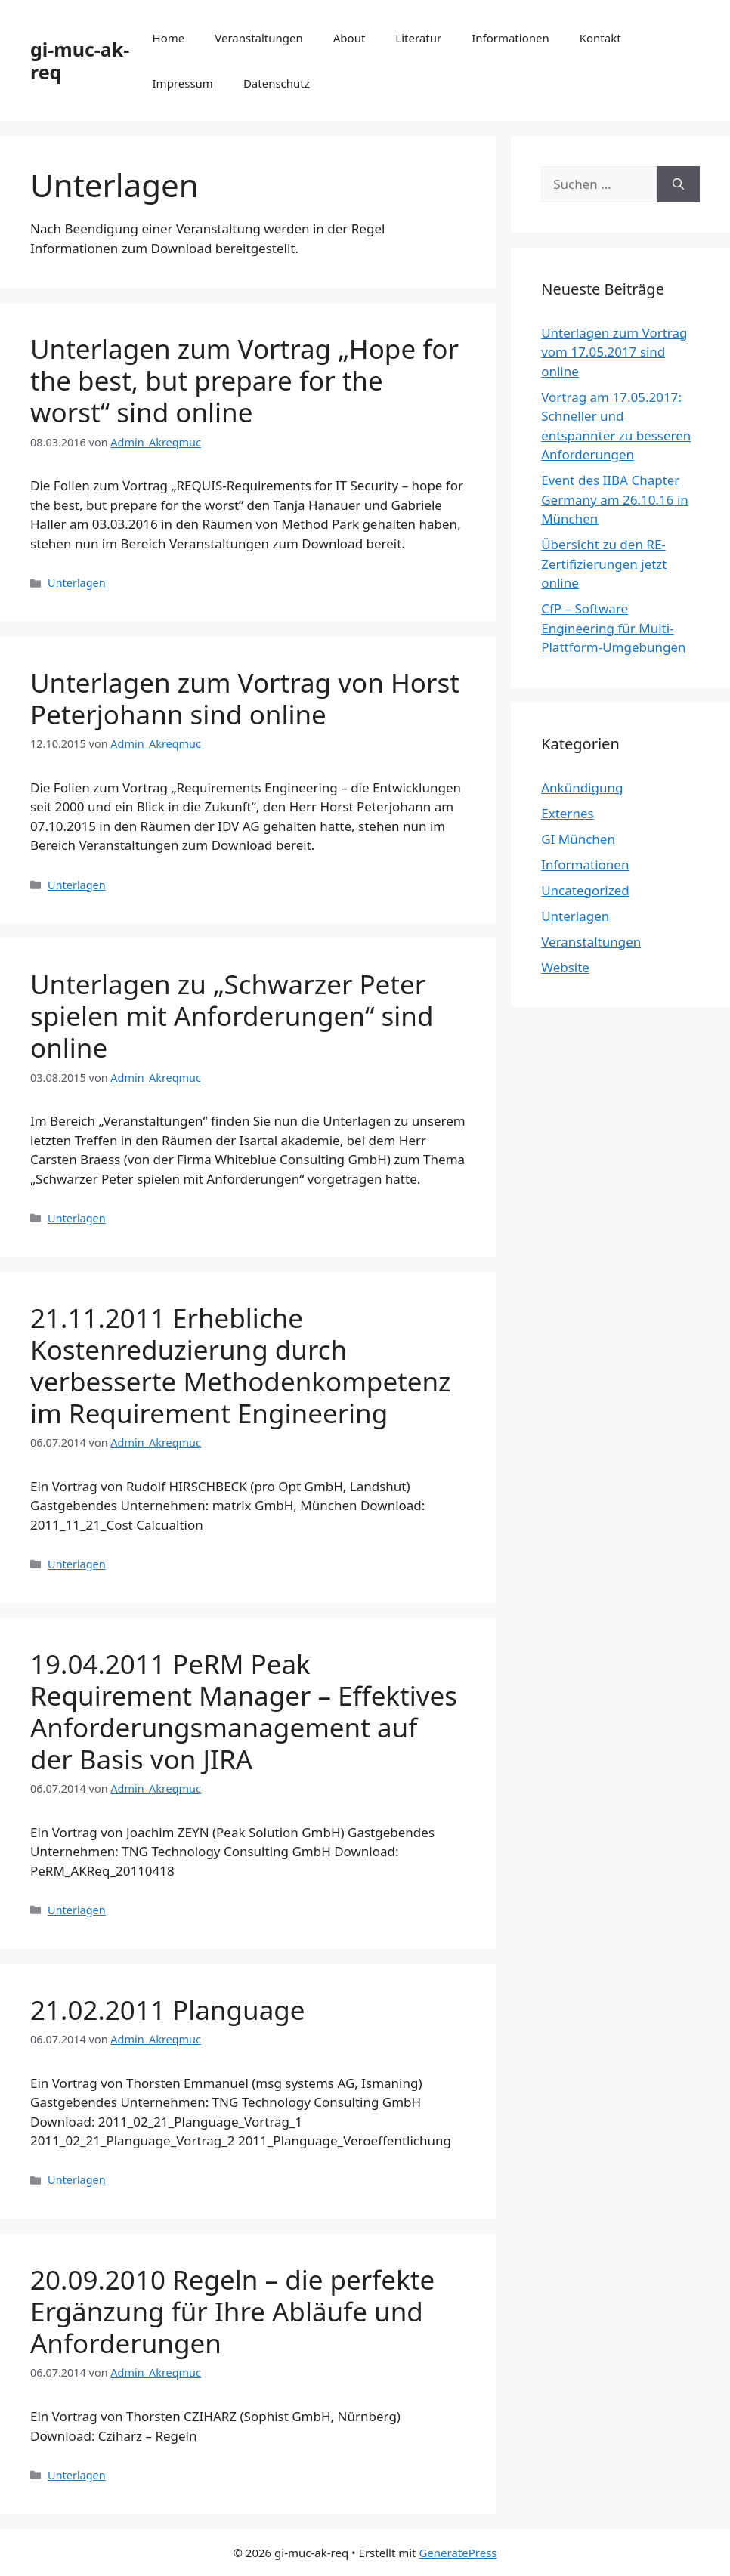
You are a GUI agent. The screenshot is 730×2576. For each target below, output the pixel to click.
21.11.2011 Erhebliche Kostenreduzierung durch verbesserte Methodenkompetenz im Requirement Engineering (240, 1365)
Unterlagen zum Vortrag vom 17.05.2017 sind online (614, 352)
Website (565, 967)
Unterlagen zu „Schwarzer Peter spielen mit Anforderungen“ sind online (232, 1015)
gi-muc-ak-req (79, 60)
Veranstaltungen (259, 37)
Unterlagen (77, 583)
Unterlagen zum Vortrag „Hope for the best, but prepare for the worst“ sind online (244, 380)
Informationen (510, 37)
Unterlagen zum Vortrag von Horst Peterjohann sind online (244, 698)
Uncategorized (585, 890)
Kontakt (600, 37)
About (349, 37)
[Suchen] (678, 184)
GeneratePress (457, 2552)
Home (169, 37)
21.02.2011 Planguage (167, 2010)
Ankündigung (582, 787)
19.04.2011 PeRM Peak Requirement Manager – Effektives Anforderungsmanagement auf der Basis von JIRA (243, 1711)
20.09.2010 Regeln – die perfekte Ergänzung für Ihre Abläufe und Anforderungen (232, 2311)
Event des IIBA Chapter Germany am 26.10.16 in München (614, 499)
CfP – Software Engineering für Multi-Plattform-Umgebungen (613, 628)
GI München (578, 839)
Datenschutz (276, 83)
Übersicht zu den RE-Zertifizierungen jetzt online (604, 563)
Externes (567, 813)
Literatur (418, 37)
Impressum (183, 83)
